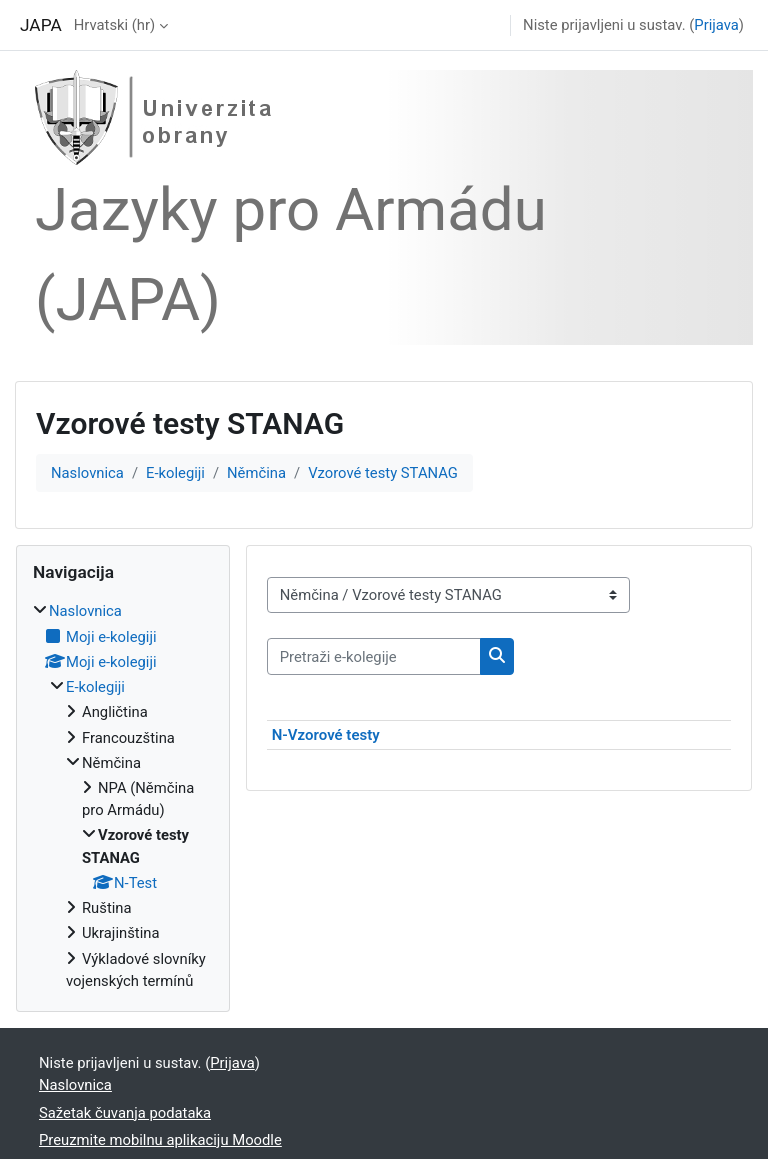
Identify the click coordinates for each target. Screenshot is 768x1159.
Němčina (256, 473)
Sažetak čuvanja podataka (125, 1113)
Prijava (716, 25)
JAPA (41, 25)
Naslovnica (87, 473)
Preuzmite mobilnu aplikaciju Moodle (160, 1140)
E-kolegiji (175, 473)
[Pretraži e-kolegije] (374, 656)
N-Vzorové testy (326, 735)
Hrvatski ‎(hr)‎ (114, 25)
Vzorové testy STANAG (383, 473)
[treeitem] (123, 796)
